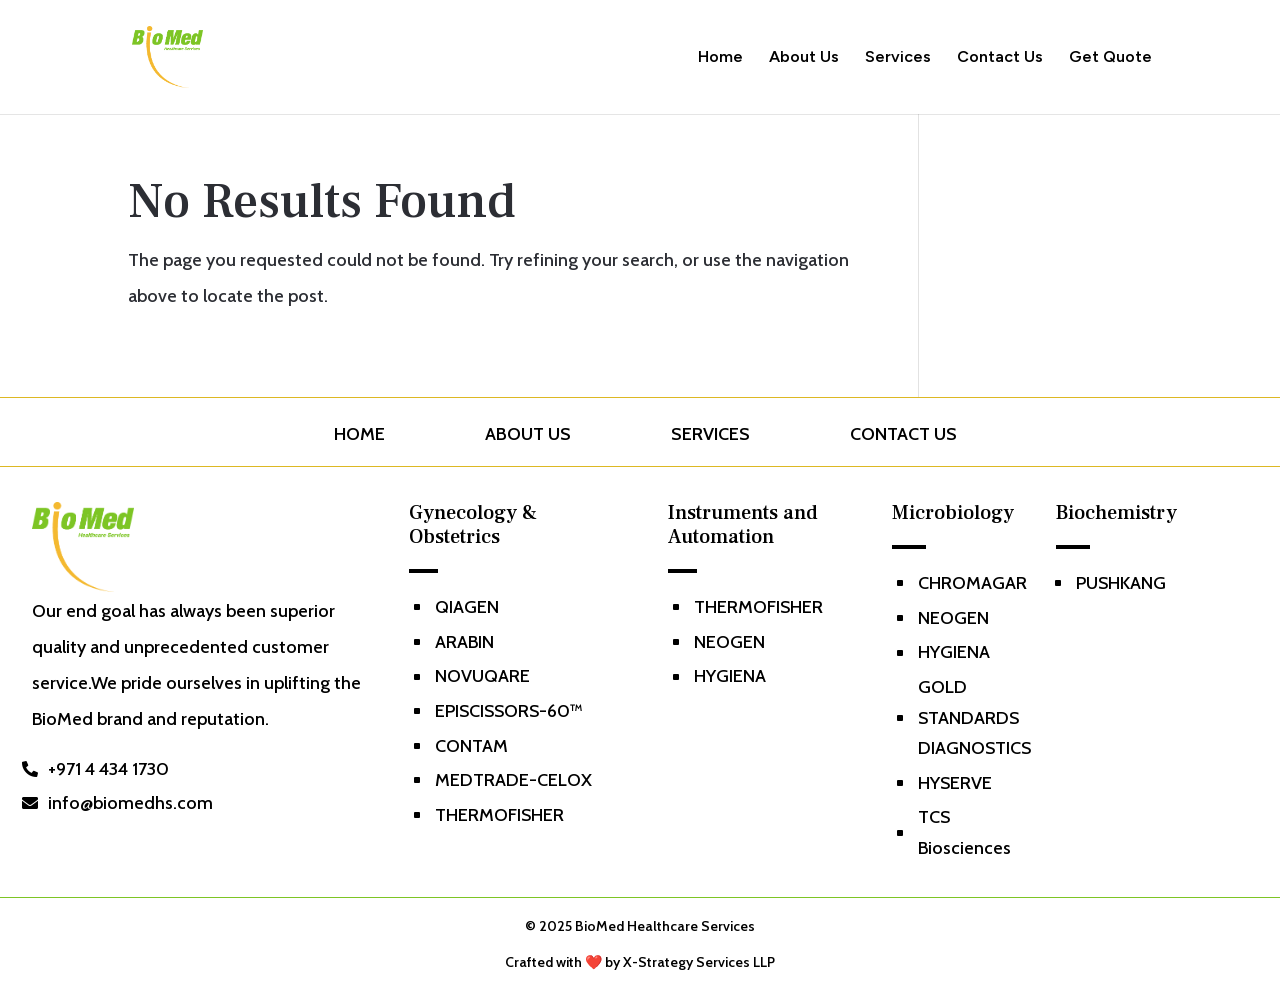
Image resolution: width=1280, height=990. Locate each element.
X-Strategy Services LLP (699, 962)
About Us (804, 58)
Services (898, 58)
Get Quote (1110, 58)
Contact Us (1000, 58)
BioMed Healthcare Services (665, 926)
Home (720, 58)
